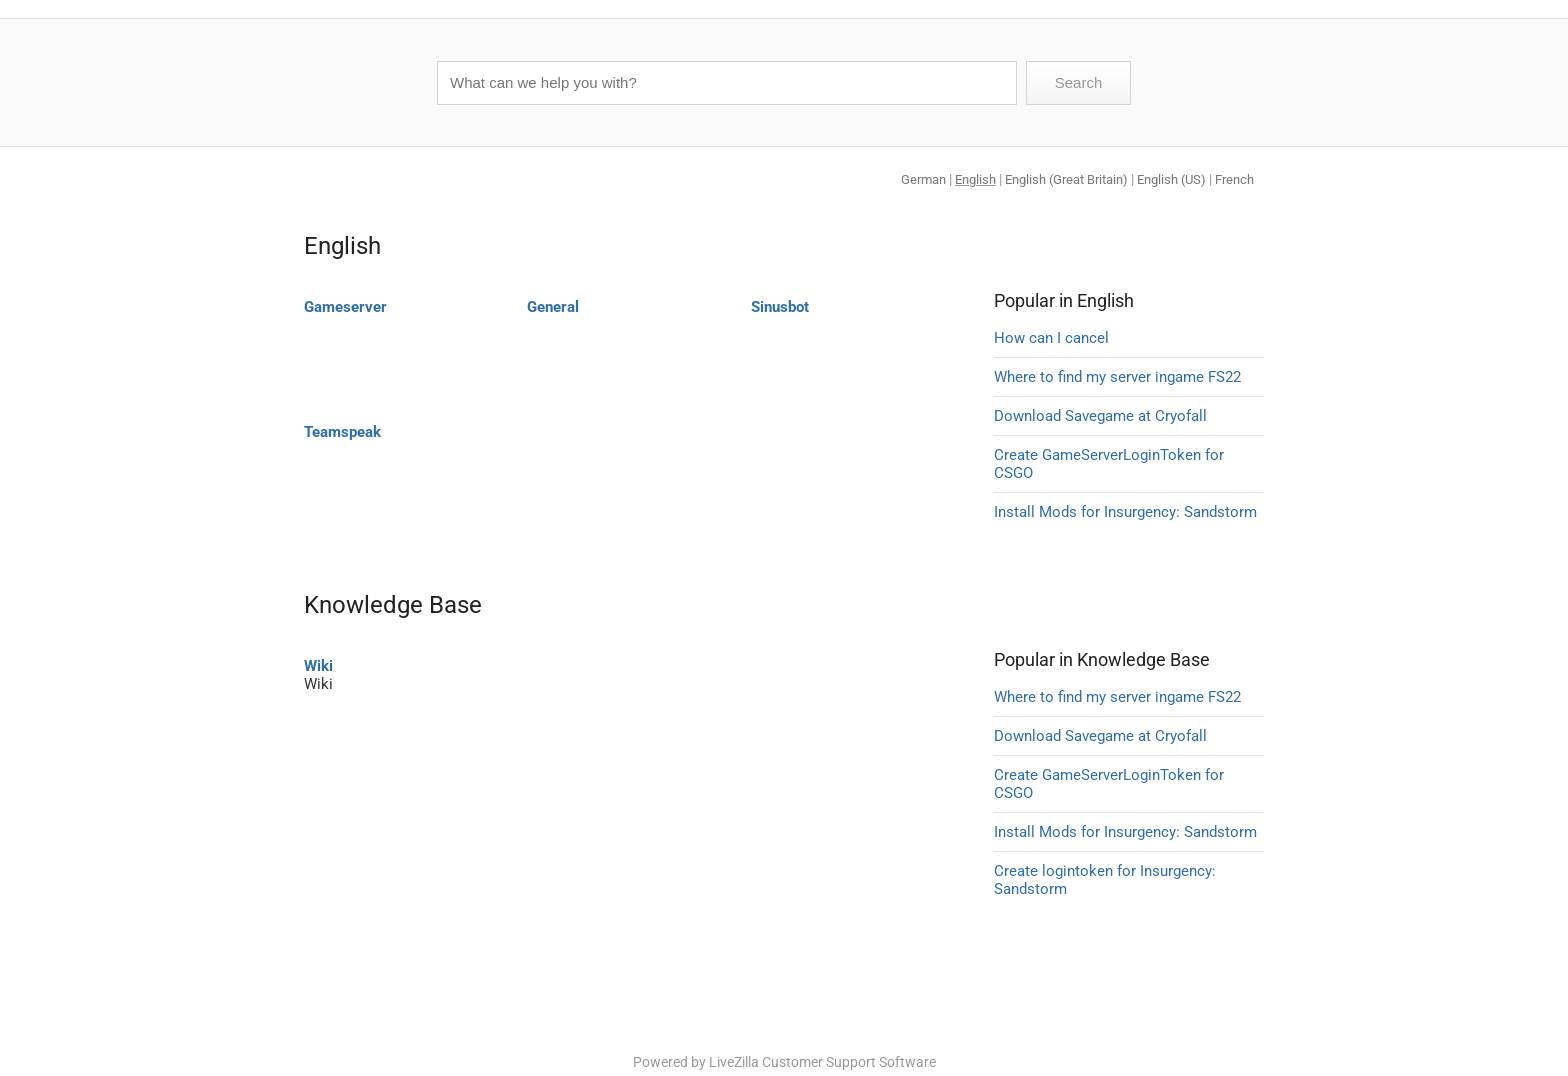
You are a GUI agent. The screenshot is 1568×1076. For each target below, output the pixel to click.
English (975, 179)
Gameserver (345, 307)
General (553, 307)
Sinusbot (780, 307)
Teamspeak (342, 432)
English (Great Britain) (1066, 179)
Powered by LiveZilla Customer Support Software (784, 1062)
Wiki (318, 666)
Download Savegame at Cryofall (1100, 416)
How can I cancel (1051, 338)
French (1234, 179)
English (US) (1171, 179)
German (923, 179)
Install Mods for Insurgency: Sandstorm (1125, 512)
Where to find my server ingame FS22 (1117, 377)
